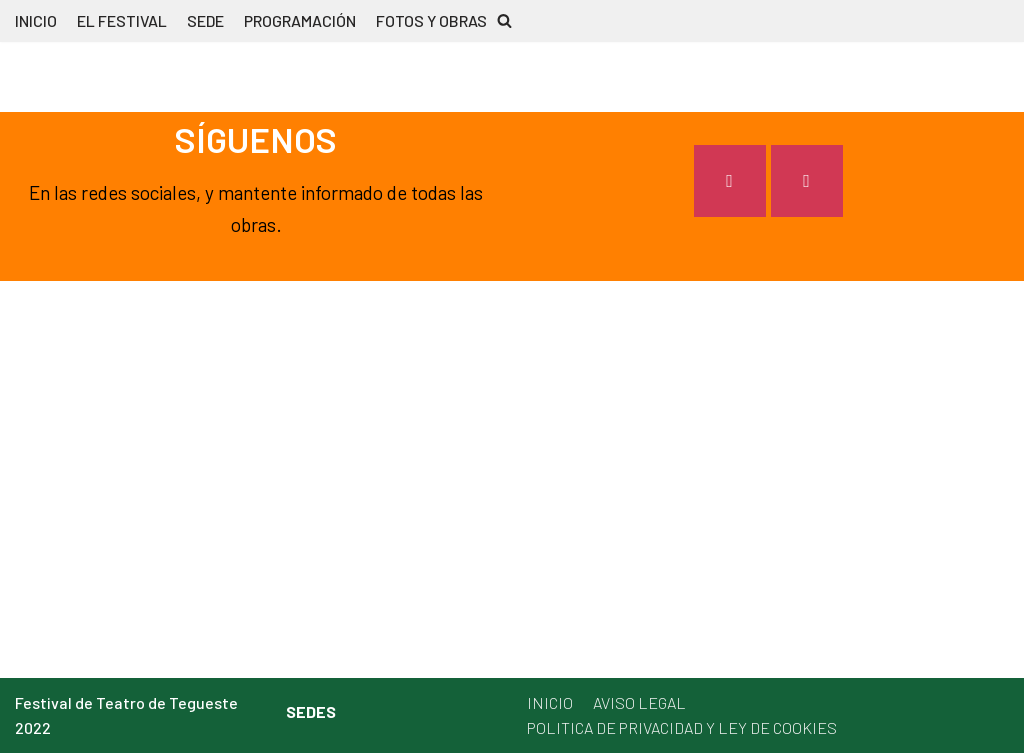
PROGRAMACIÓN (300, 20)
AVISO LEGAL (639, 702)
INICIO (36, 20)
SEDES (311, 711)
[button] (504, 20)
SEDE (205, 20)
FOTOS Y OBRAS (431, 20)
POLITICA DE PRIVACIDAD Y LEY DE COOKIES (682, 727)
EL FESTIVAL (122, 20)
